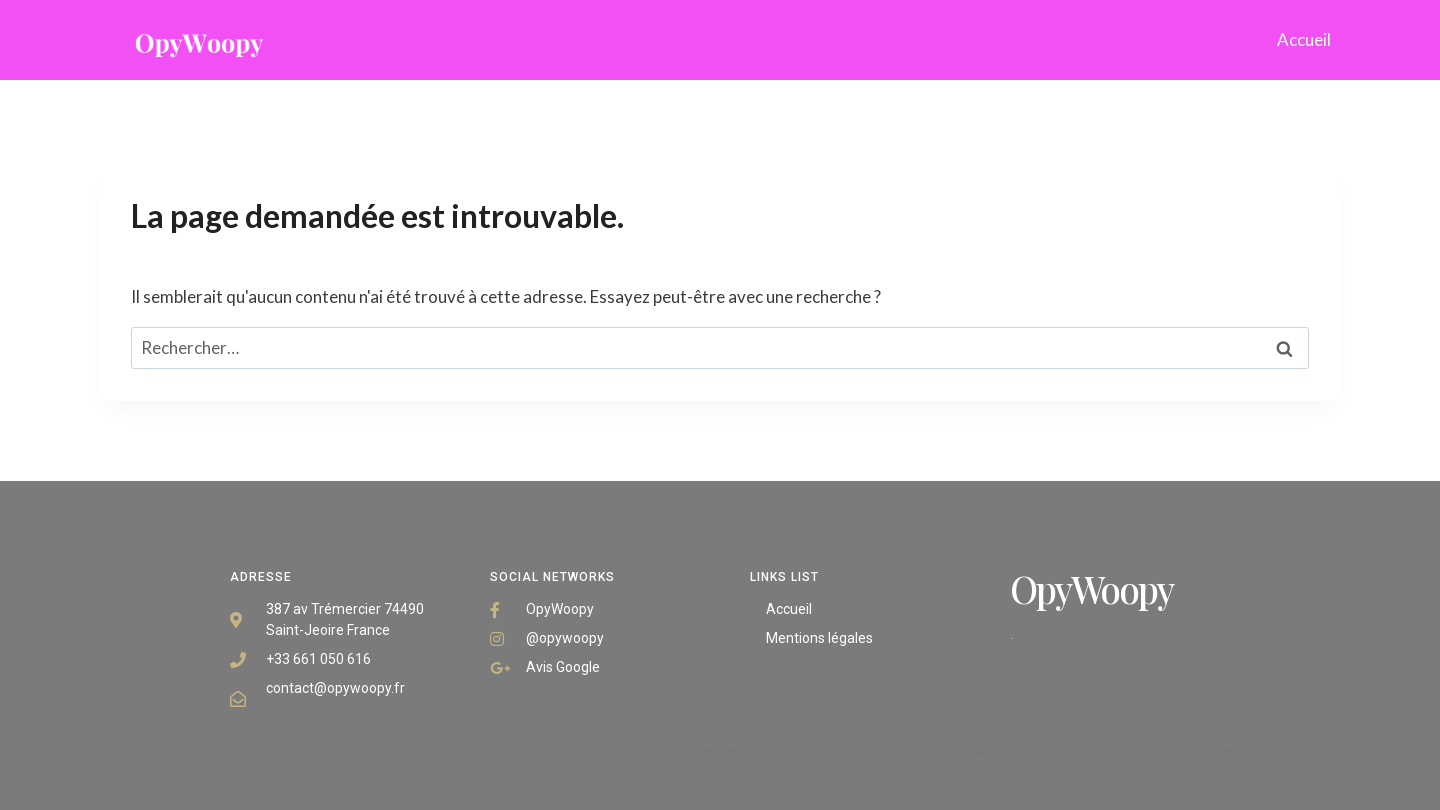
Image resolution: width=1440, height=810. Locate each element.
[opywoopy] (199, 40)
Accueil (1304, 39)
